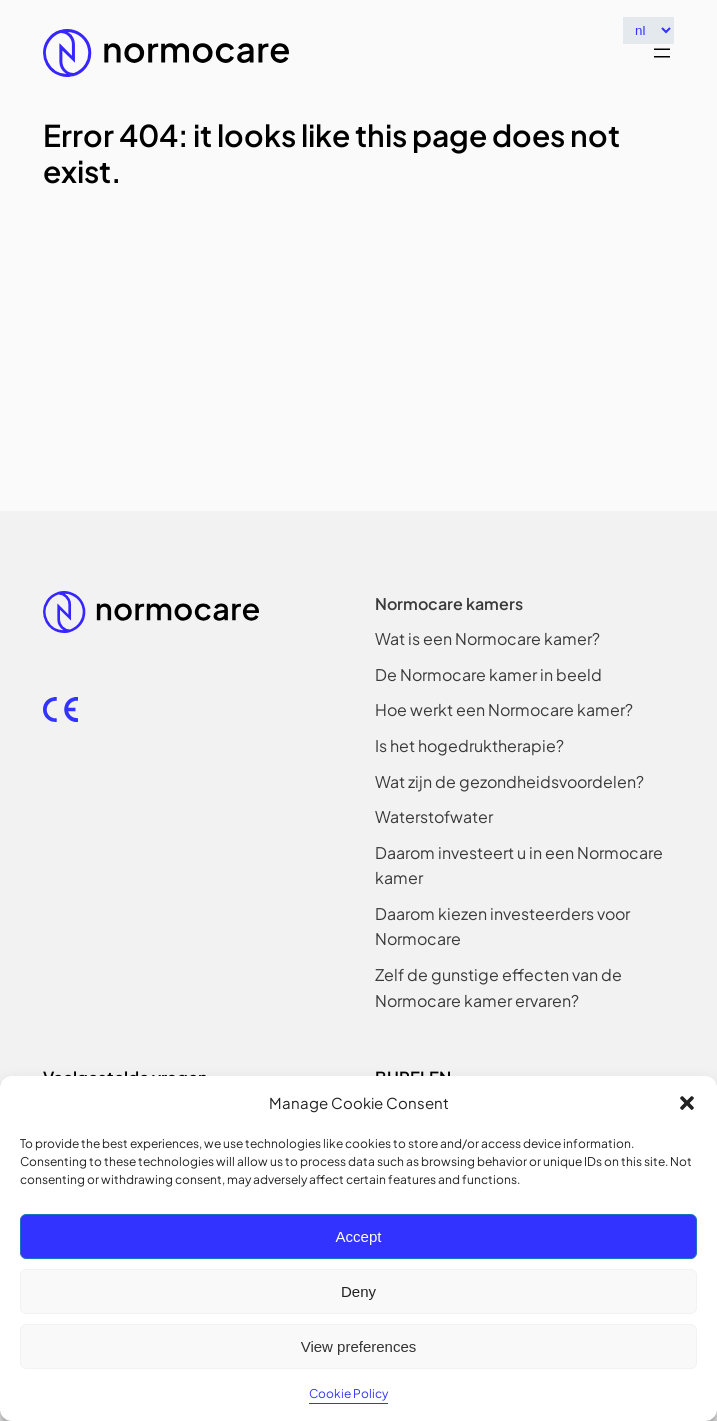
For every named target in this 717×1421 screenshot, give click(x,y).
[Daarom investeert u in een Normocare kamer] (524, 865)
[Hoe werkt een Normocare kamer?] (504, 710)
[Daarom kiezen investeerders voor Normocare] (524, 926)
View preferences (359, 1346)
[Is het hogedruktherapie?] (469, 746)
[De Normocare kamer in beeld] (488, 675)
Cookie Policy (348, 1393)
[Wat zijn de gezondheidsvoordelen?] (509, 782)
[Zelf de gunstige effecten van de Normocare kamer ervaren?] (524, 987)
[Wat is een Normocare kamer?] (487, 639)
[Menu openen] (662, 53)
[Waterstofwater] (434, 817)
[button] (687, 1103)
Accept (359, 1236)
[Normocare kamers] (449, 604)
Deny (358, 1291)
